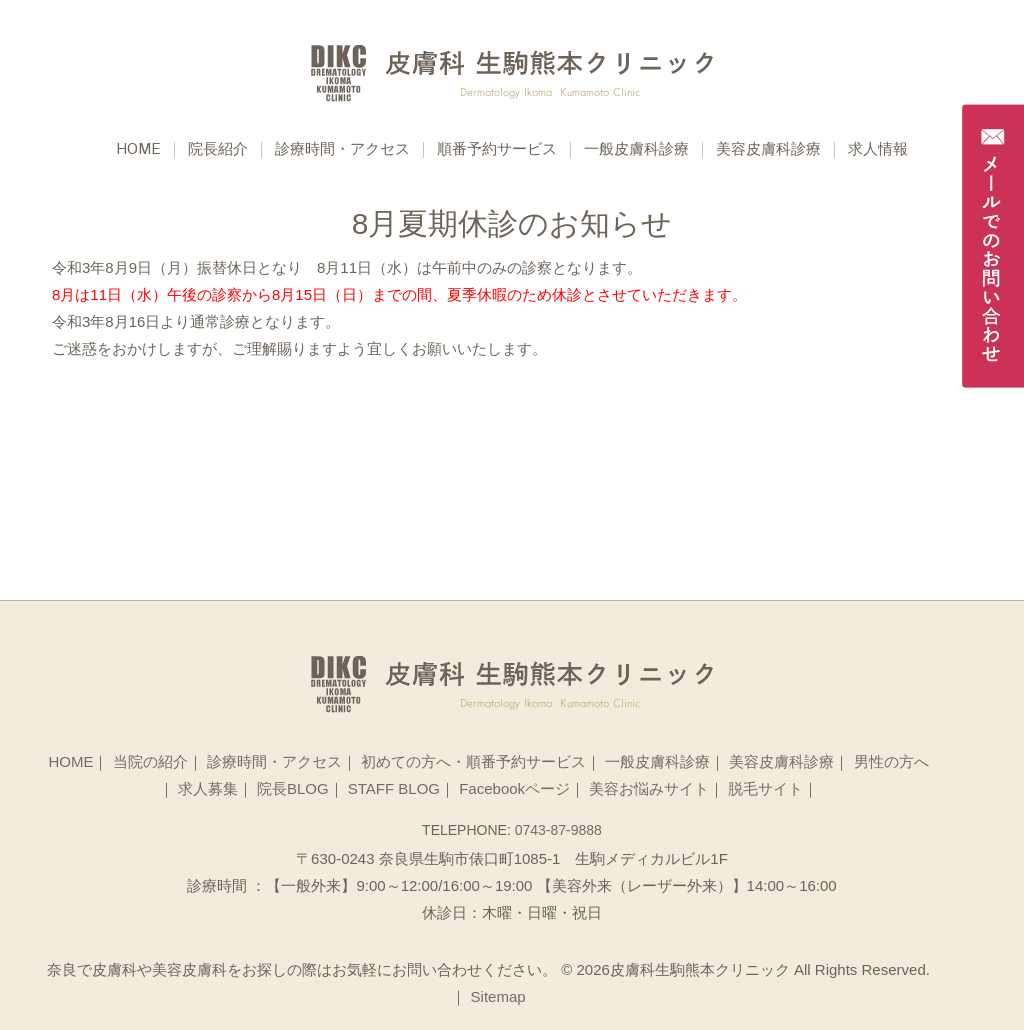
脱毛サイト (765, 788)
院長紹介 (218, 150)
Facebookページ (514, 788)
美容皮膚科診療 (768, 150)
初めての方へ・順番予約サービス (473, 761)
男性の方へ (891, 761)
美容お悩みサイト (649, 788)
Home (138, 150)
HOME (70, 761)
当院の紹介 (150, 761)
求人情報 (878, 150)
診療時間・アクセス (342, 150)
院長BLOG (293, 788)
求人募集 (208, 788)
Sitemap (498, 996)
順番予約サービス (497, 150)
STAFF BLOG (394, 788)
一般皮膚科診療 (636, 150)
